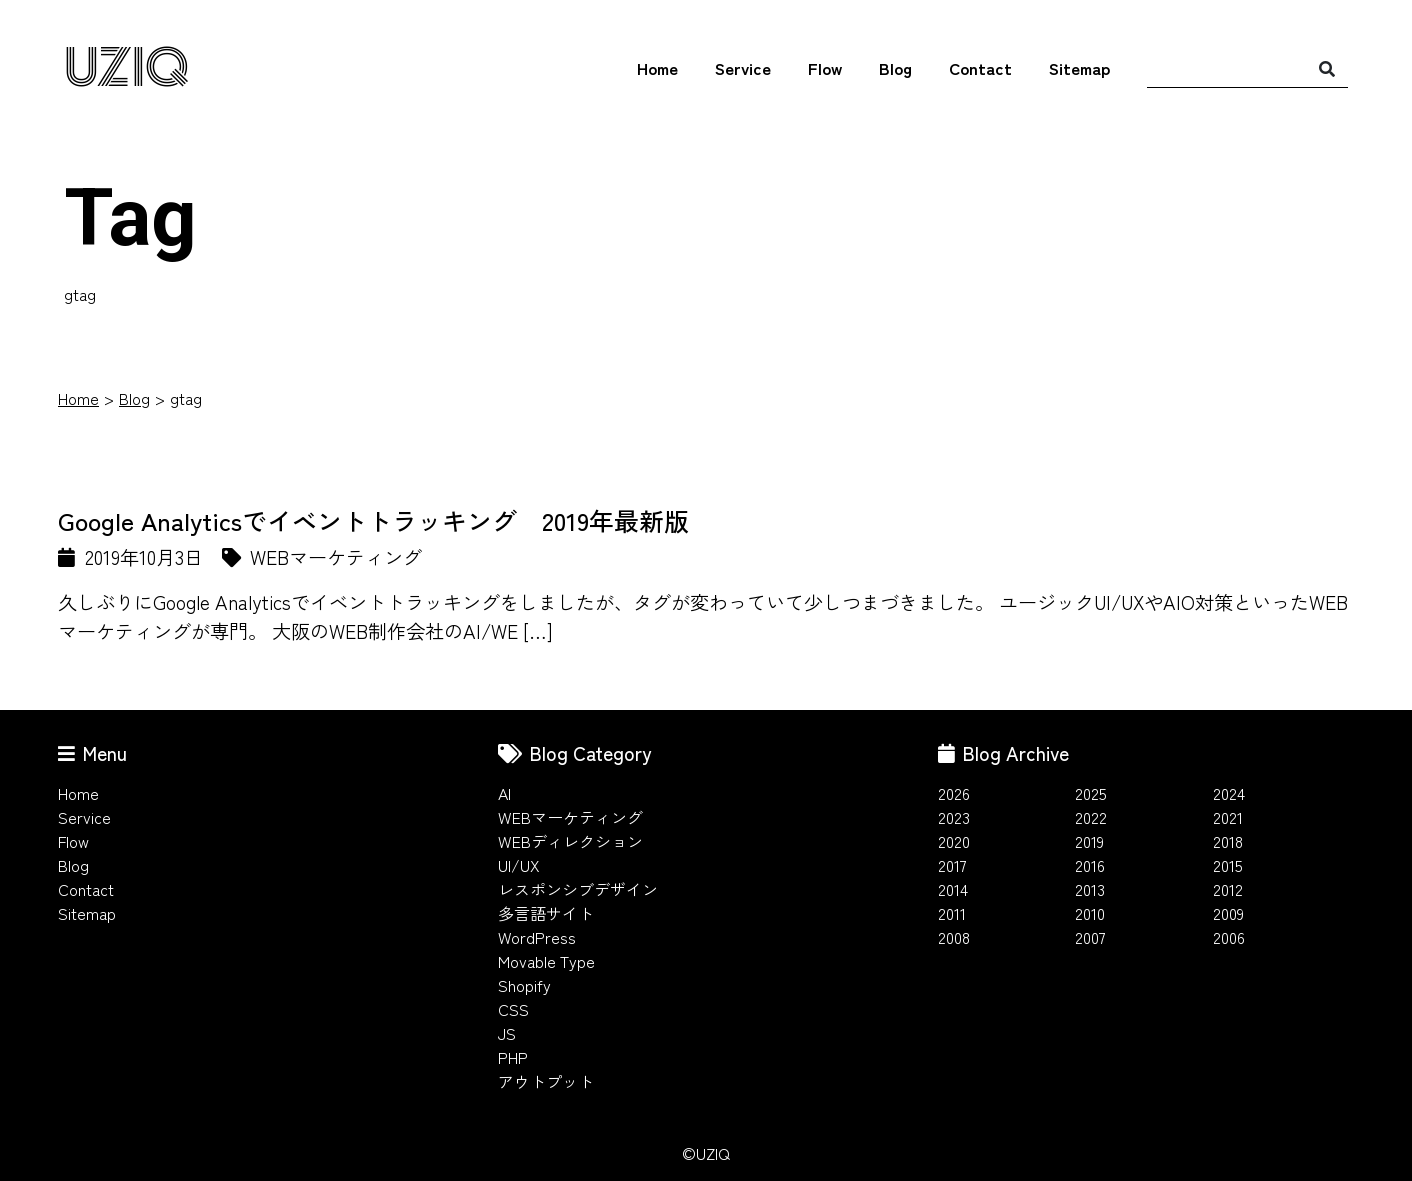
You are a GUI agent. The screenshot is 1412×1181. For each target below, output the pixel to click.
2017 (952, 865)
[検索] (1327, 68)
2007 (1090, 937)
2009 (1228, 913)
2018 (1228, 841)
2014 (953, 889)
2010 (1090, 913)
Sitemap (1079, 68)
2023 (954, 817)
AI (504, 793)
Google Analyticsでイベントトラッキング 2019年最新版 (373, 520)
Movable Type (546, 961)
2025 (1091, 793)
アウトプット (546, 1081)
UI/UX (519, 865)
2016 (1090, 865)
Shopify (524, 985)
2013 (1090, 889)
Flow (825, 68)
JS (507, 1033)
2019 (1089, 841)
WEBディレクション (570, 841)
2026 (954, 793)
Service (743, 68)
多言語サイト (546, 913)
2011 (952, 913)
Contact (980, 68)
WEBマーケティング (570, 817)
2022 (1091, 817)
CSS (513, 1009)
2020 (954, 841)
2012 (1228, 889)
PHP (513, 1057)
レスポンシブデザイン (578, 889)
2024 (1229, 793)
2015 (1228, 865)
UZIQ (126, 68)
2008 (954, 937)
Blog (895, 68)
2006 (1229, 937)
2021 (1228, 817)
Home (657, 68)
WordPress (537, 937)
